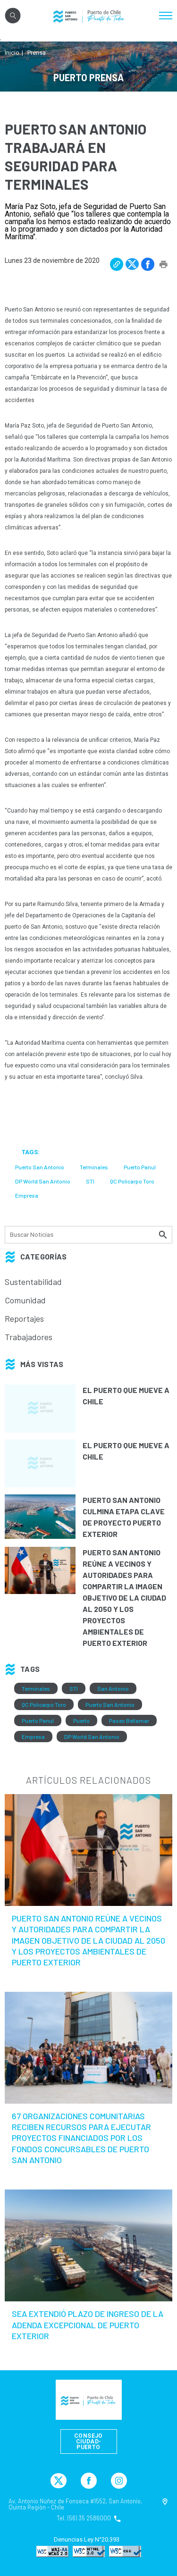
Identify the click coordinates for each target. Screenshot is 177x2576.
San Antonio (113, 1688)
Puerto (81, 1720)
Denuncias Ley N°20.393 (86, 2539)
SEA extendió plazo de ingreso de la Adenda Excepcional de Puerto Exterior (87, 2324)
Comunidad (25, 1300)
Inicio (12, 52)
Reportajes (24, 1318)
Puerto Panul (38, 1720)
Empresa (33, 1736)
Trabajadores (28, 1337)
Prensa (36, 52)
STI (73, 1688)
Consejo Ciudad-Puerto (88, 2441)
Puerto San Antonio (110, 1704)
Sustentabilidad (33, 1281)
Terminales (36, 1688)
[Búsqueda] (88, 1234)
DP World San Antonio (91, 1736)
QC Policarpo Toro (44, 1704)
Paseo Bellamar (129, 1720)
